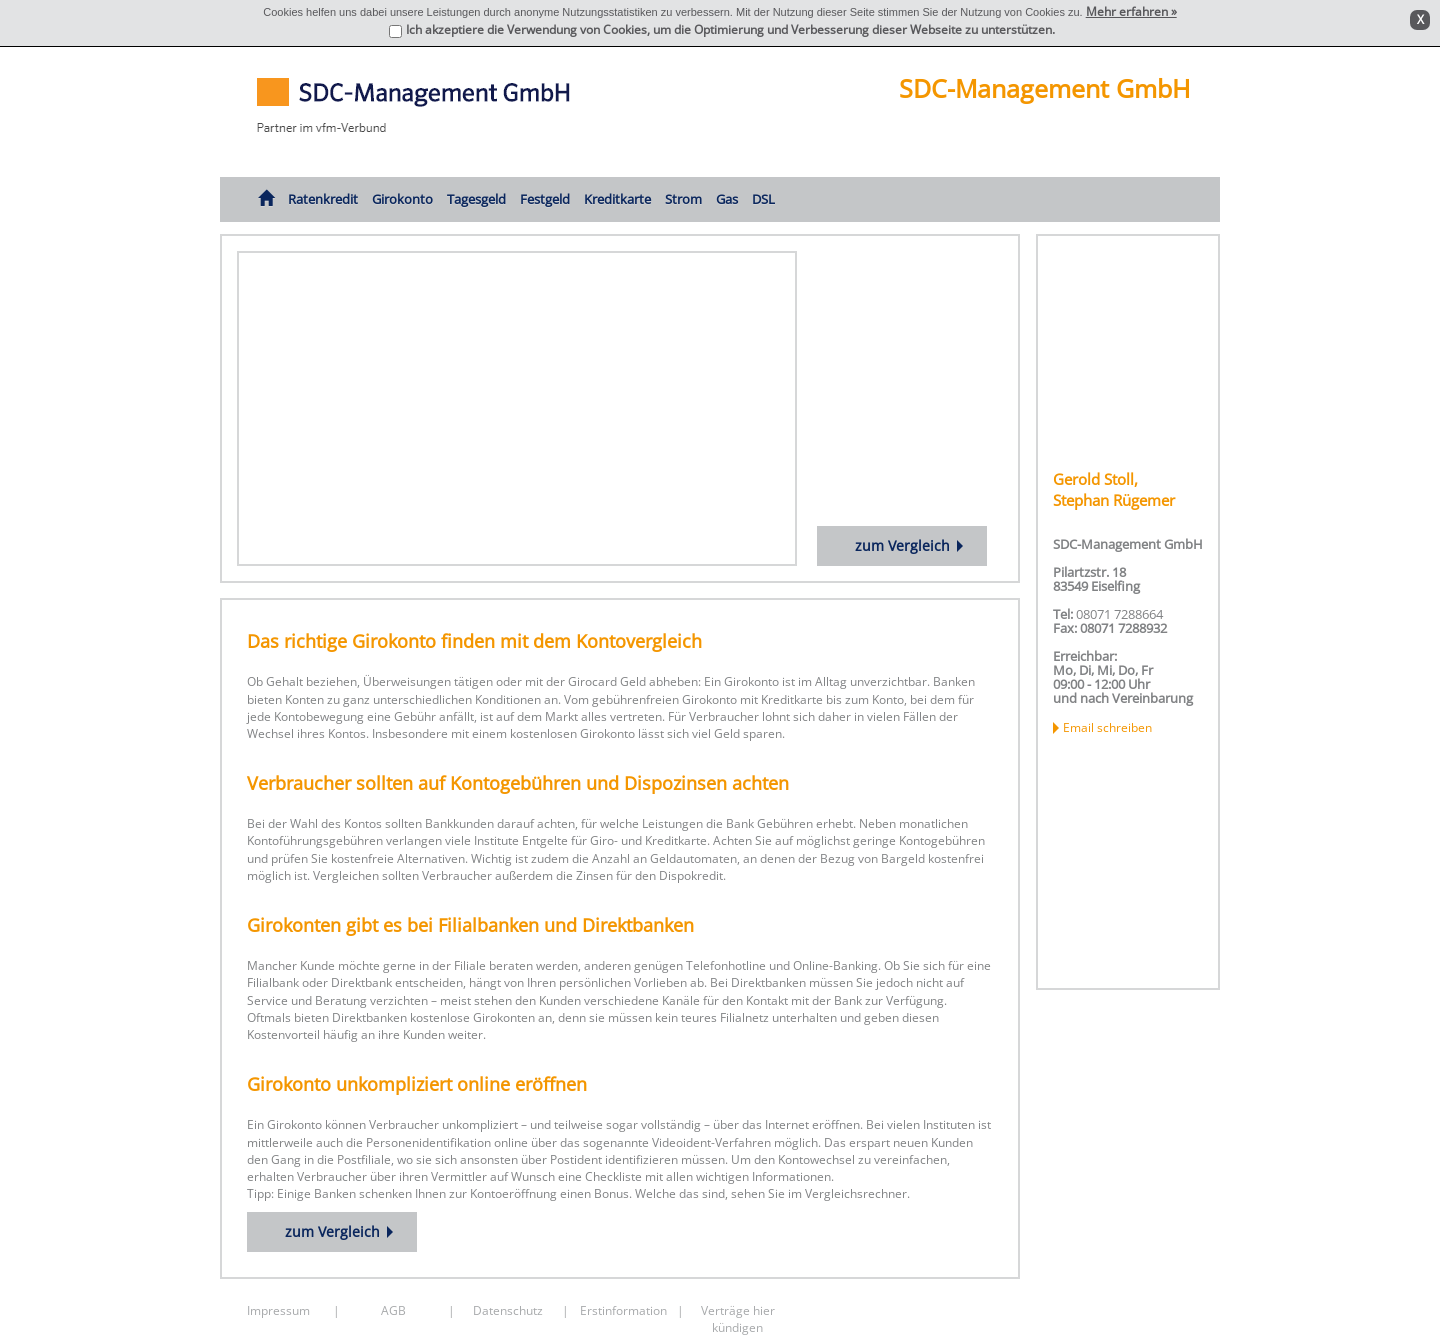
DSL (763, 199)
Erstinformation (623, 1310)
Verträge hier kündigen (738, 1317)
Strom (683, 199)
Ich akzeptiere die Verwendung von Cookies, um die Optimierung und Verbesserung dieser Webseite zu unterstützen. (730, 29)
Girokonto (402, 199)
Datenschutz (508, 1310)
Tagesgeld (476, 199)
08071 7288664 (1119, 614)
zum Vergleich (902, 545)
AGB (393, 1310)
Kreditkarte (617, 199)
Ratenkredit (323, 199)
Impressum (278, 1310)
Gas (727, 199)
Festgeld (545, 199)
